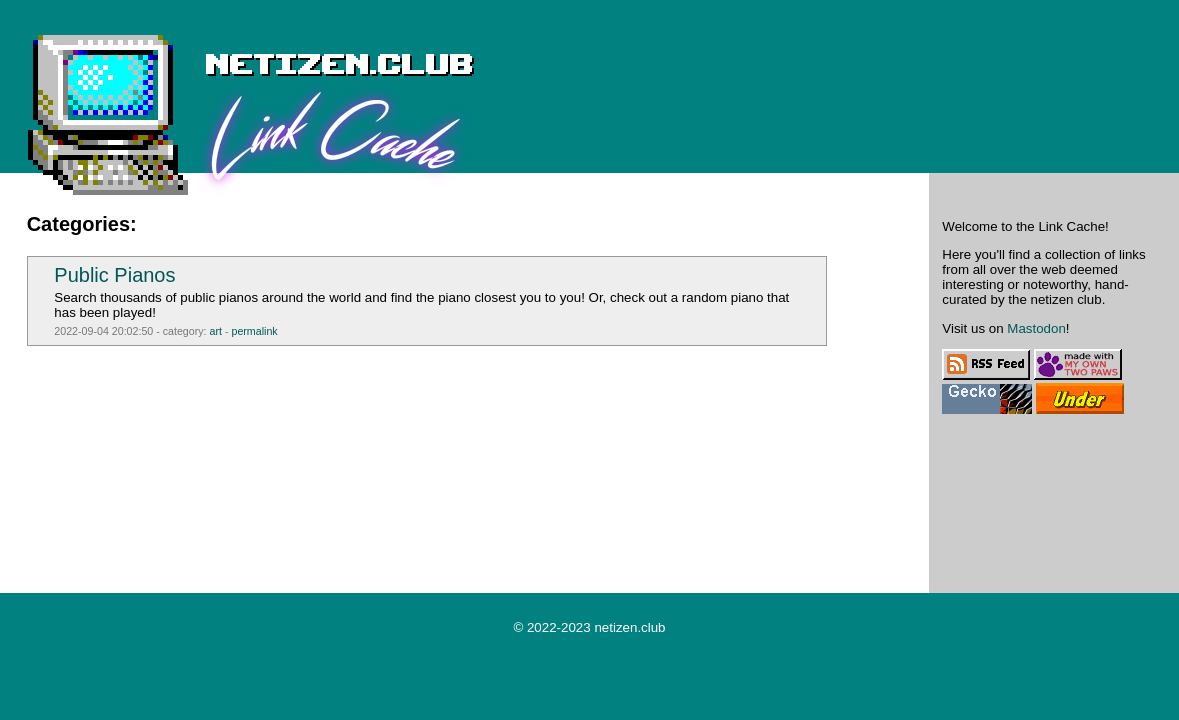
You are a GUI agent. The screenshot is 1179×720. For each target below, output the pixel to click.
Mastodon (1036, 328)
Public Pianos (114, 275)
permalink (254, 331)
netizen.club (629, 627)
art (216, 331)
